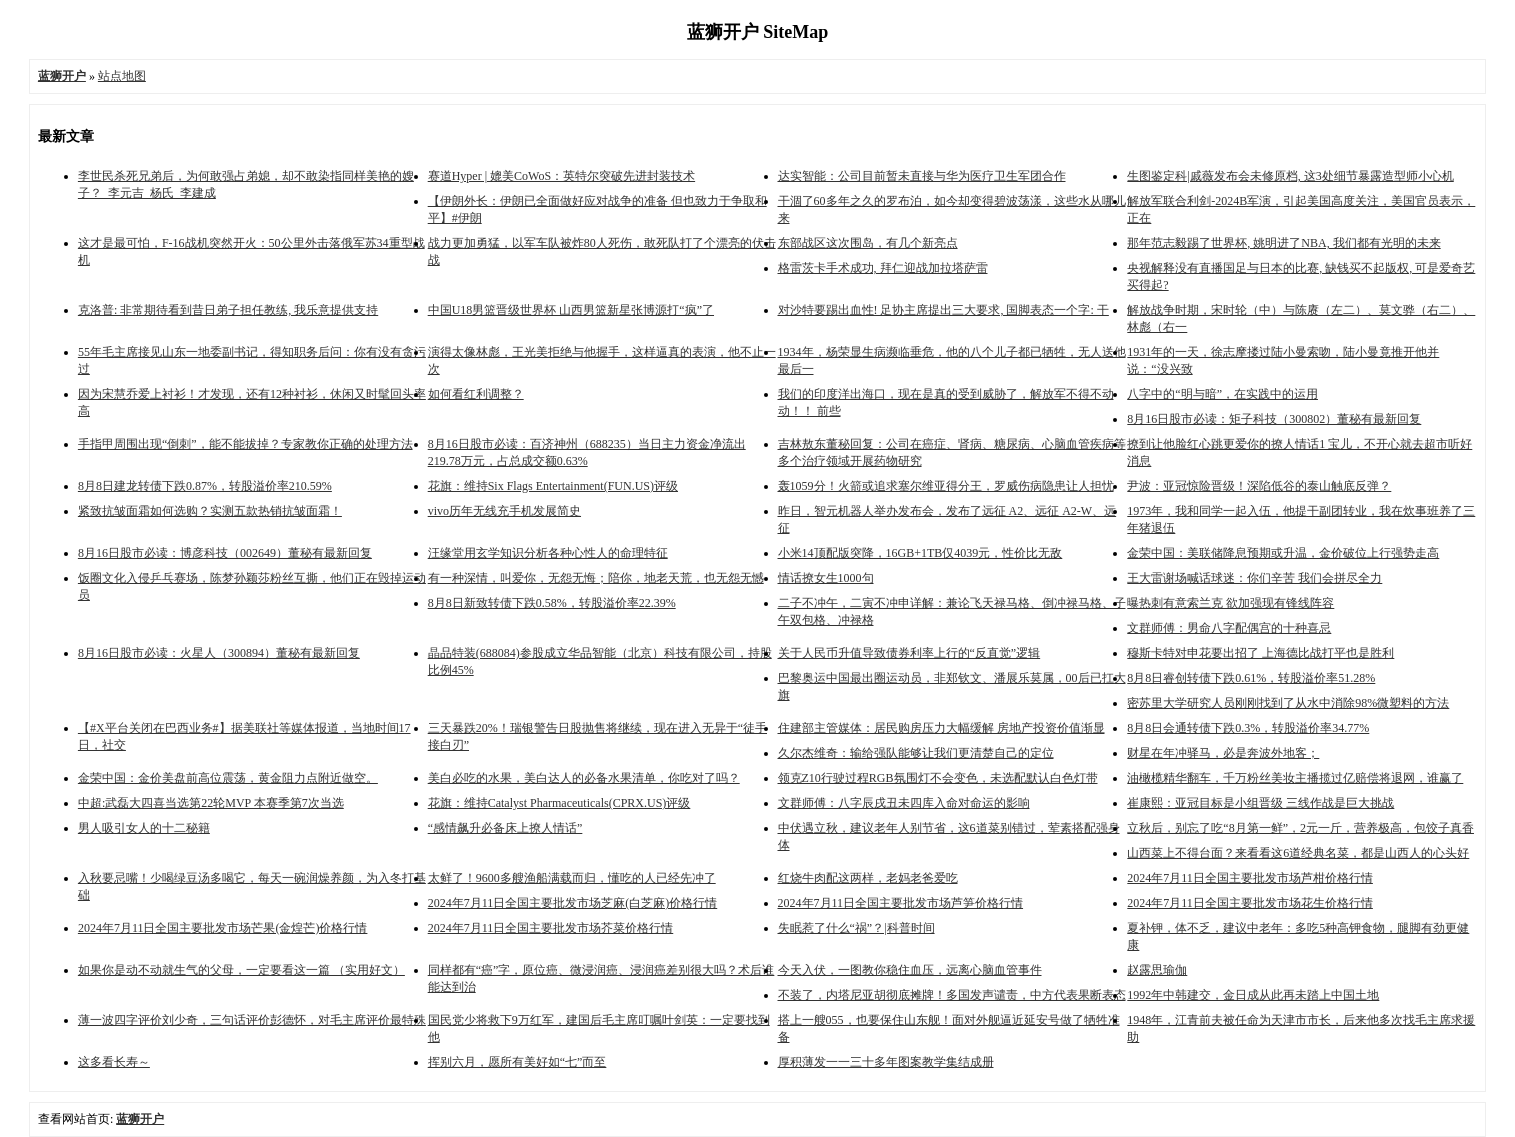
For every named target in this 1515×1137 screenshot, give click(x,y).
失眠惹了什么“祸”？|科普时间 (856, 928)
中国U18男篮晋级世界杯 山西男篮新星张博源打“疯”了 (571, 310)
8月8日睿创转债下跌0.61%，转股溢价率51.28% (1251, 678)
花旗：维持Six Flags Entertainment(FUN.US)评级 (553, 486)
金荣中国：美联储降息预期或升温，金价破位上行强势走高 (1283, 553)
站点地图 (122, 76)
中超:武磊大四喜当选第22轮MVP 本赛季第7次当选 (211, 803)
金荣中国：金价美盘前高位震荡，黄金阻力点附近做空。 (228, 778)
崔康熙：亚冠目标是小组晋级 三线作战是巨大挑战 (1260, 803)
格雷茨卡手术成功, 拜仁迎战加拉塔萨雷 (883, 268)
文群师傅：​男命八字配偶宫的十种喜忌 (1229, 628)
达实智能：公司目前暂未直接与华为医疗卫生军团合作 (922, 176)
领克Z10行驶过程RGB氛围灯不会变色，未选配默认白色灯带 (938, 778)
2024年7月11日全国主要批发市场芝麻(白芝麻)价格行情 (573, 903)
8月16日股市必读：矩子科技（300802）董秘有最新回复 (1274, 419)
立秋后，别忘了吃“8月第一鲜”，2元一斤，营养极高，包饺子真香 (1300, 828)
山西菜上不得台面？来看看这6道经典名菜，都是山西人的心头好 (1298, 853)
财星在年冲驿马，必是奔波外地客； (1223, 753)
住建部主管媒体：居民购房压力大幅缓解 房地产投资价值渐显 (941, 728)
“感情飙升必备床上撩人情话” (505, 828)
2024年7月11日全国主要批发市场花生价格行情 (1250, 903)
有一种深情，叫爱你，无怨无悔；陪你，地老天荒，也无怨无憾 (596, 578)
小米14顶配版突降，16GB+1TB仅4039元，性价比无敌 (920, 553)
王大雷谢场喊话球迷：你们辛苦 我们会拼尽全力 (1254, 578)
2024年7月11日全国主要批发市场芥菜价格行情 (551, 928)
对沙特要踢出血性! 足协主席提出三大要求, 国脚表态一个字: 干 (943, 310)
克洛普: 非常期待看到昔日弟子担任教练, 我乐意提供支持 (228, 310)
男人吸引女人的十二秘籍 (144, 828)
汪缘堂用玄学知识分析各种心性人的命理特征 (548, 553)
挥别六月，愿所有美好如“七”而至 (517, 1062)
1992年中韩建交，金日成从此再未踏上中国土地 (1253, 995)
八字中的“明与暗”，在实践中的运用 (1222, 394)
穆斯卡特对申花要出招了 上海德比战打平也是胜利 (1260, 653)
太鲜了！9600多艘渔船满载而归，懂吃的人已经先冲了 (572, 878)
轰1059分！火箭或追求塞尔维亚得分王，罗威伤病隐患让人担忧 (946, 486)
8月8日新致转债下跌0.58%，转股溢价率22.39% (552, 603)
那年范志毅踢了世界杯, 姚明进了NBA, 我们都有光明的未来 (1283, 243)
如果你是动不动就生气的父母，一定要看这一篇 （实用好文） (241, 970)
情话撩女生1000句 (826, 578)
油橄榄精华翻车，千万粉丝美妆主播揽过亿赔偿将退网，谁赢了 (1295, 778)
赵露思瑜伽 (1157, 970)
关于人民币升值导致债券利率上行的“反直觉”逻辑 (909, 653)
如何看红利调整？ (476, 394)
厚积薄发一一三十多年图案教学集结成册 (886, 1062)
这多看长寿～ (114, 1062)
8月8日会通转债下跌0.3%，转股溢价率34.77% (1248, 728)
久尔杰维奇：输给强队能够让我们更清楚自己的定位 (916, 753)
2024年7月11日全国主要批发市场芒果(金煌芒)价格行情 (223, 928)
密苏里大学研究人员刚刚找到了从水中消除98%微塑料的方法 (1288, 703)
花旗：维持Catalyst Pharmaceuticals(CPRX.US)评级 (559, 803)
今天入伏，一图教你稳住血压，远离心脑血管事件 (910, 970)
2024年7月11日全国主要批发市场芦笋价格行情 (901, 903)
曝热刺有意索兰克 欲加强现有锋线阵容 (1230, 603)
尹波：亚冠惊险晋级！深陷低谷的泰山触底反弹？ (1259, 486)
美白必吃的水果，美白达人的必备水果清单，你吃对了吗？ (584, 778)
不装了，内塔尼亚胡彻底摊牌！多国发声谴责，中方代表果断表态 (952, 995)
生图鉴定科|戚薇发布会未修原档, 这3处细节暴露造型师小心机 (1290, 176)
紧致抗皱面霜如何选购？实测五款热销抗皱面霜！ (210, 511)
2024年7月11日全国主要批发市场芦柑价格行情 (1250, 878)
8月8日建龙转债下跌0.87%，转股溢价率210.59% (205, 486)
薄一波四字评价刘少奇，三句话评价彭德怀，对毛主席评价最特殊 (252, 1020)
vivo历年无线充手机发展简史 (504, 511)
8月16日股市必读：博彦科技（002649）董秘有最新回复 (225, 553)
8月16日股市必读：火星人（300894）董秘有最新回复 (219, 653)
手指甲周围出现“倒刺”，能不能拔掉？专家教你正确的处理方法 (245, 444)
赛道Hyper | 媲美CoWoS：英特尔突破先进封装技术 (561, 176)
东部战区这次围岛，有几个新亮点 (868, 243)
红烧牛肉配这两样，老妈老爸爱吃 (868, 878)
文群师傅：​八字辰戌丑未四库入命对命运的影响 (904, 803)
